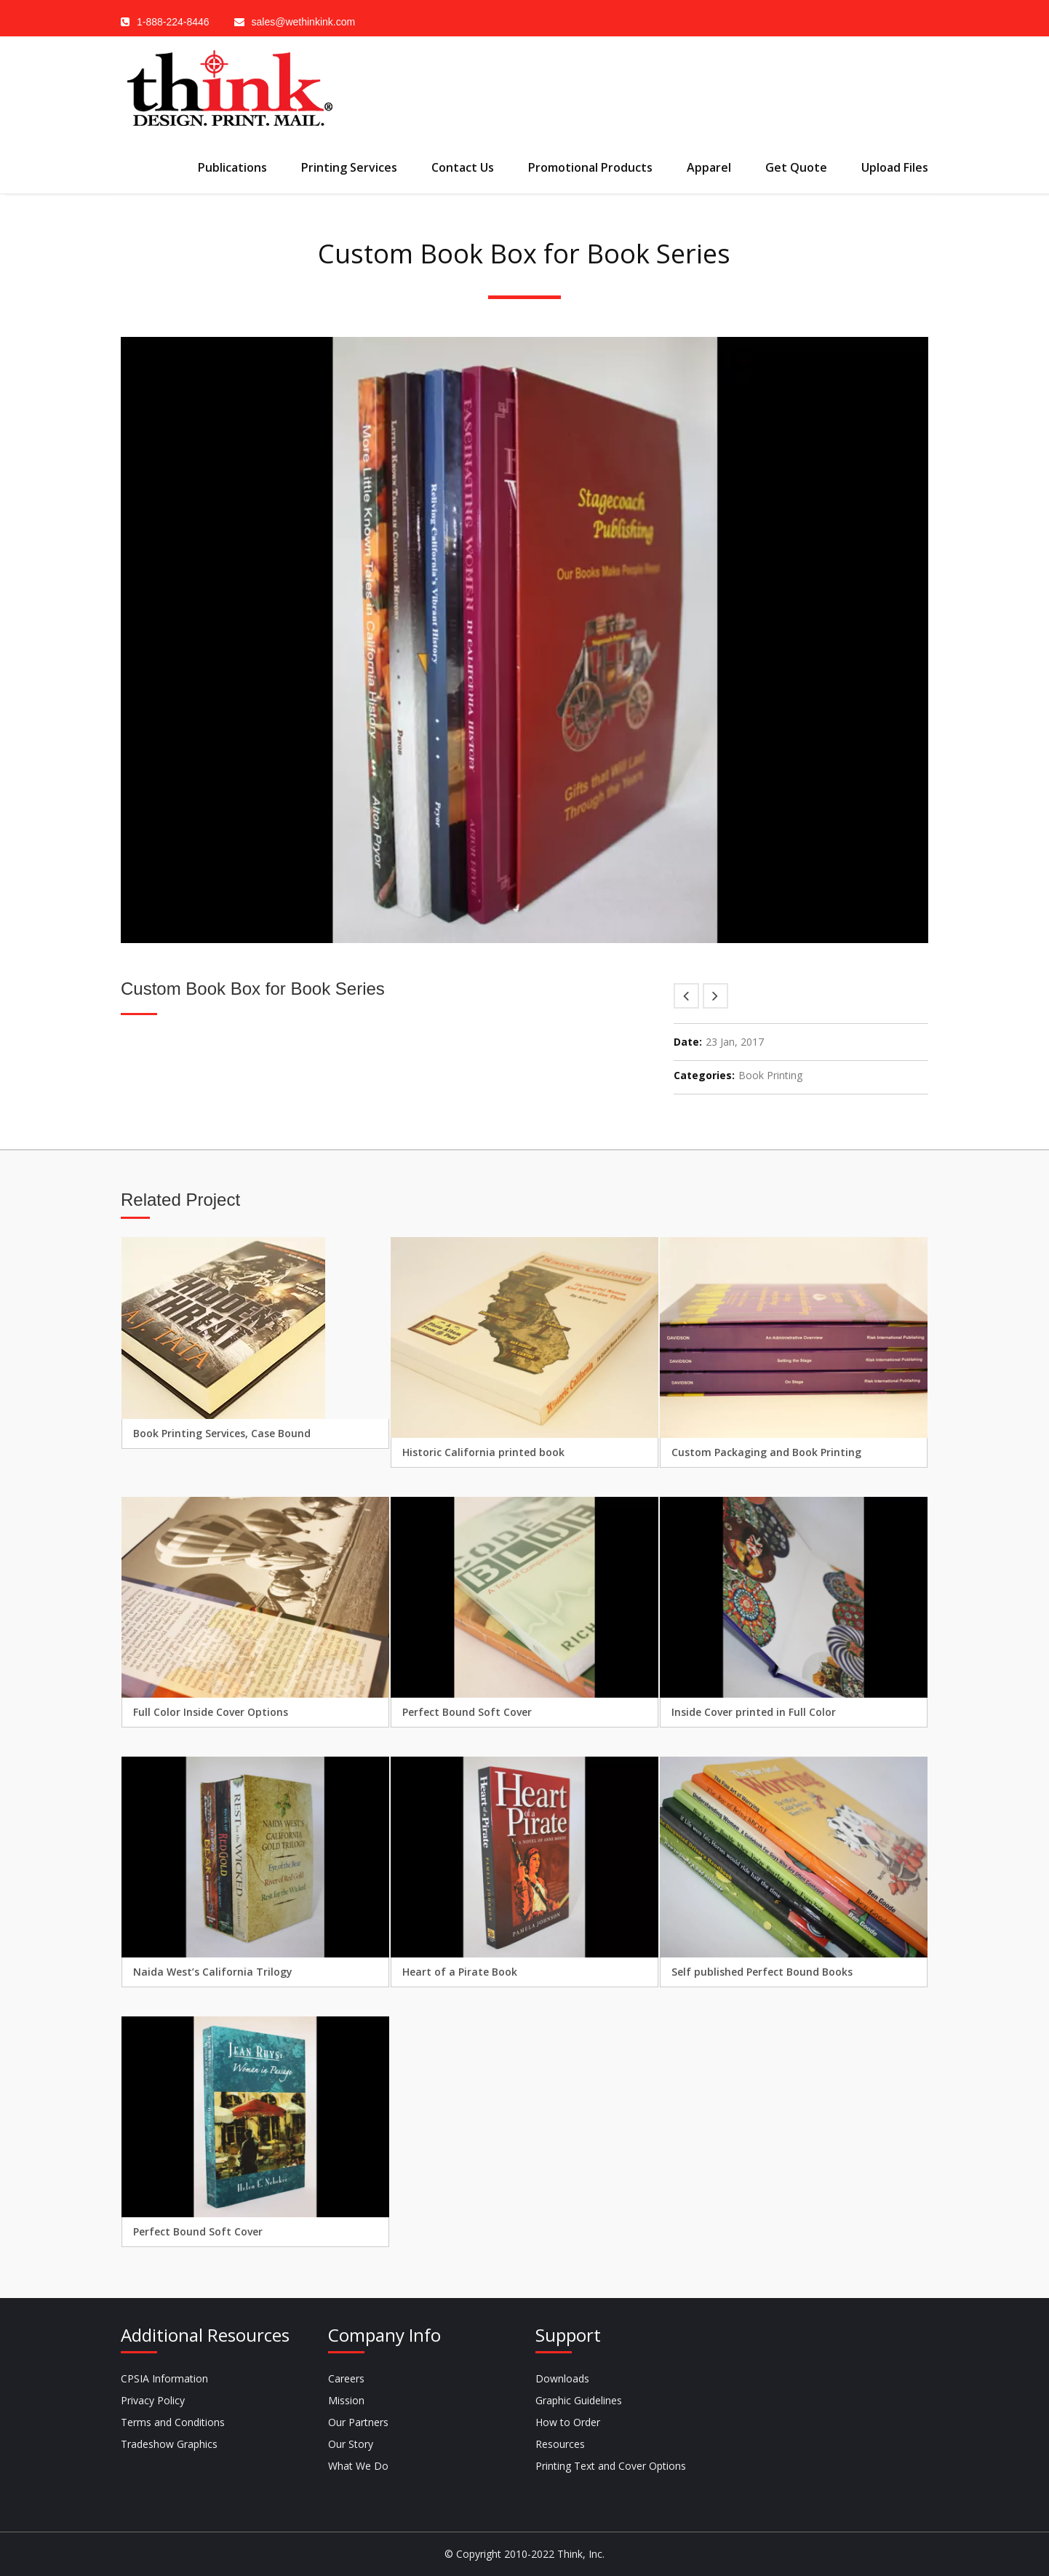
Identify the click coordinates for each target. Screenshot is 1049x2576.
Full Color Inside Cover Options (210, 1712)
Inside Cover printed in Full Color (753, 1712)
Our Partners (358, 2422)
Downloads (562, 2378)
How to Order (567, 2422)
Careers (346, 2378)
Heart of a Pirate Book (459, 1972)
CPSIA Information (164, 2378)
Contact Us (462, 167)
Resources (560, 2444)
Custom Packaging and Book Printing (766, 1452)
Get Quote (796, 167)
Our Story (350, 2444)
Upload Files (894, 167)
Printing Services (349, 167)
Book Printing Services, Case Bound (222, 1433)
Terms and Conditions (173, 2422)
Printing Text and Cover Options (610, 2466)
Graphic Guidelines (578, 2400)
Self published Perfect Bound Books (762, 1972)
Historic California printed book (483, 1452)
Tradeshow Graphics (169, 2444)
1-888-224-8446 (165, 22)
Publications (232, 167)
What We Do (358, 2466)
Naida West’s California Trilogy (212, 1972)
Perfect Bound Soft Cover (467, 1712)
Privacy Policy (153, 2400)
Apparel (709, 167)
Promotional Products (590, 167)
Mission (346, 2400)
